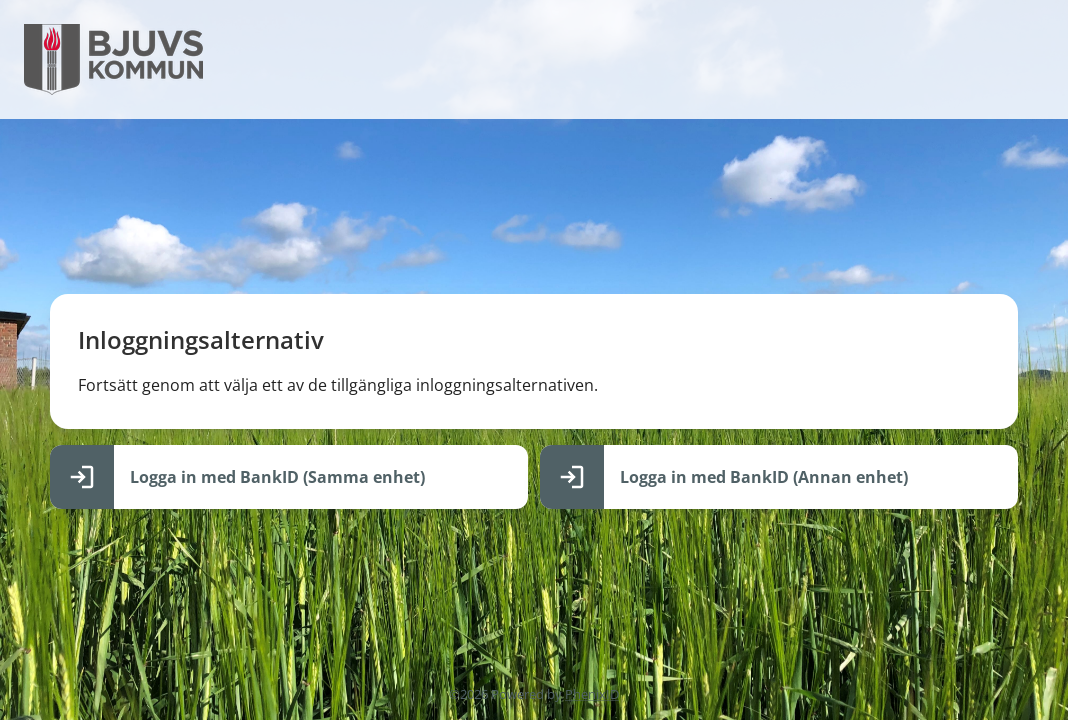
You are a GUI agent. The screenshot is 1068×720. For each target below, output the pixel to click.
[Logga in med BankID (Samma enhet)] (289, 477)
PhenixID (592, 694)
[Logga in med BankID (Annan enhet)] (779, 477)
